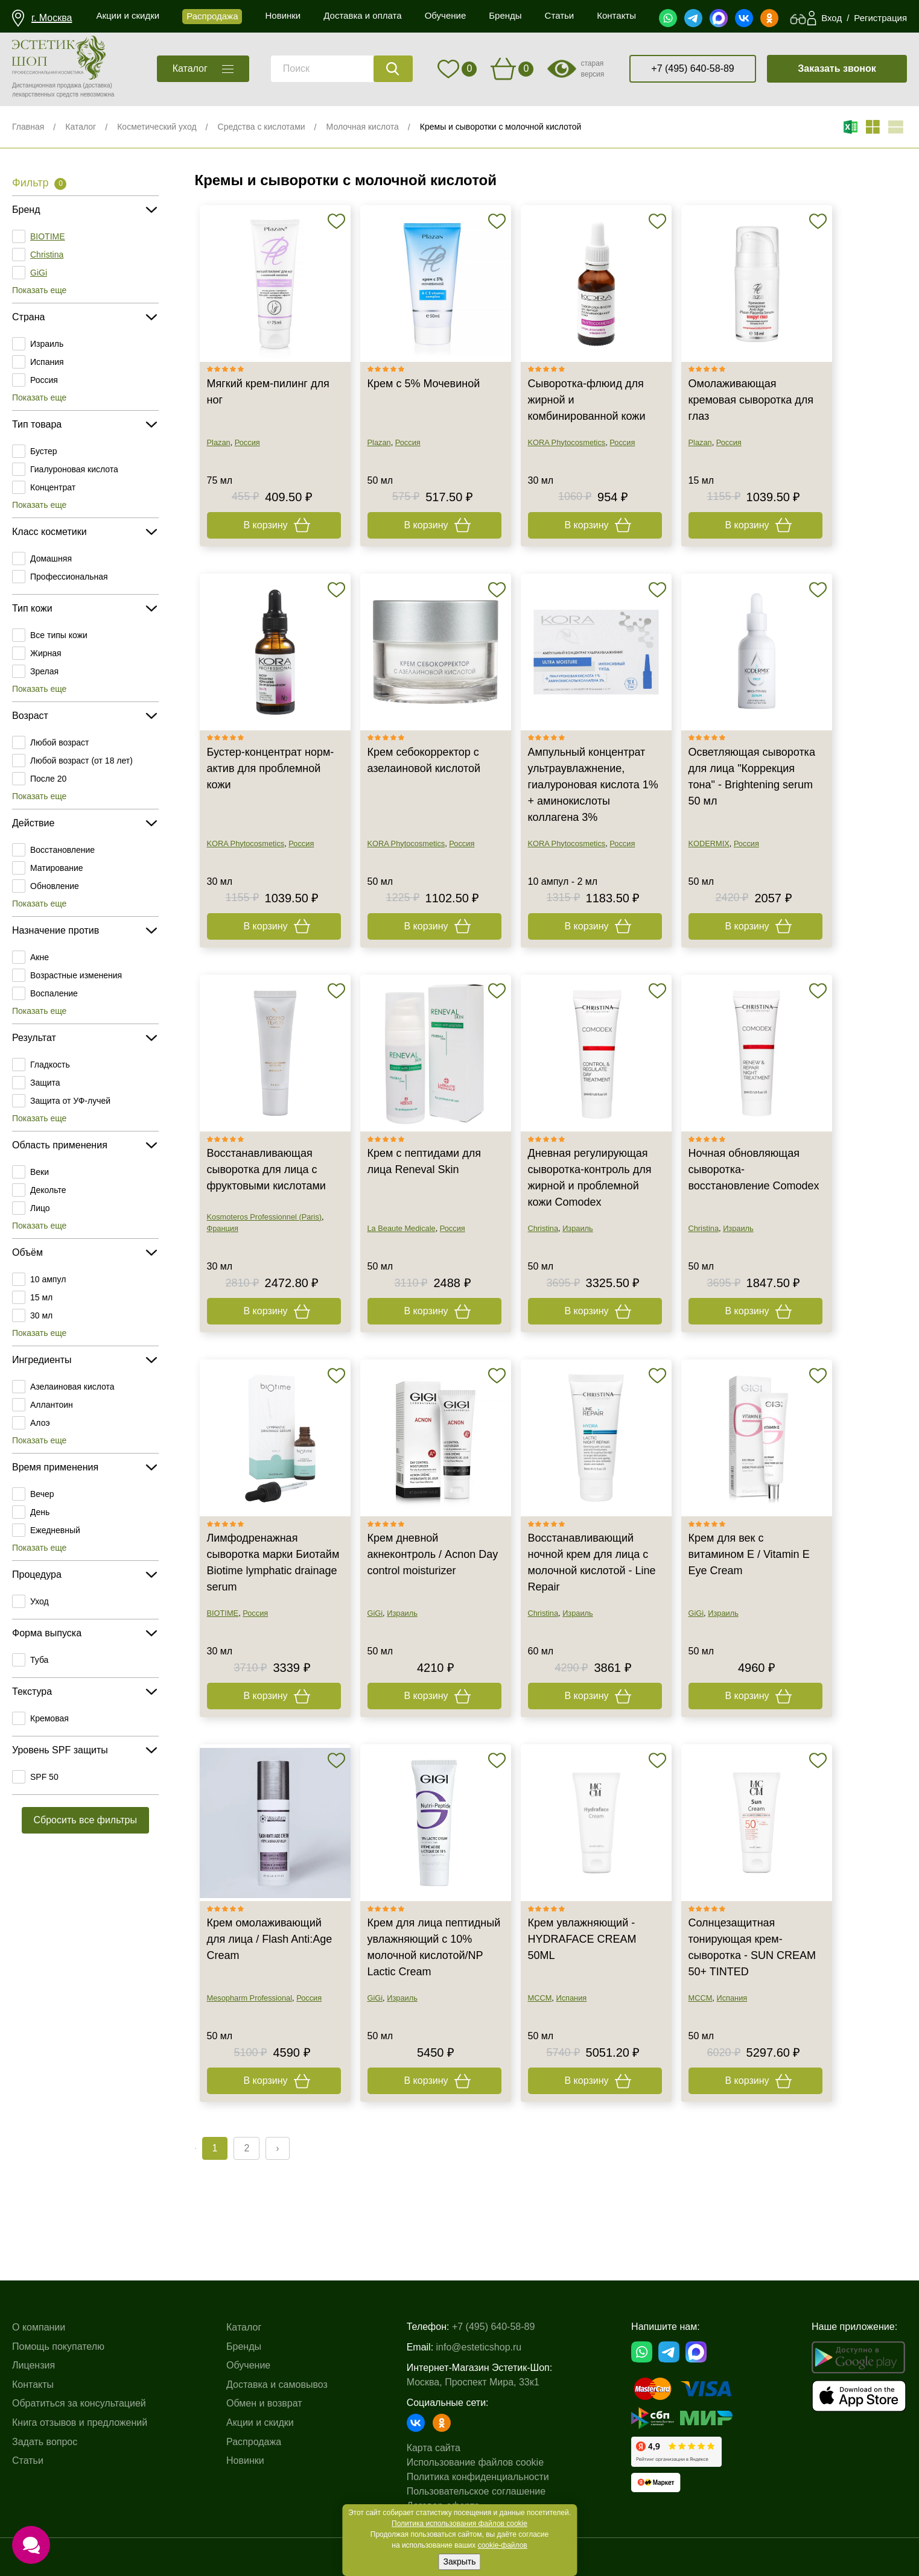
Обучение (248, 2365)
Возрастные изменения (76, 975)
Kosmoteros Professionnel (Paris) (264, 1216)
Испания (47, 362)
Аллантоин (51, 1405)
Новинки (245, 2460)
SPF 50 (44, 1777)
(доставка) (97, 85)
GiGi (38, 272)
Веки (39, 1172)
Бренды (243, 2346)
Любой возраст (59, 742)
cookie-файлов (502, 2545)
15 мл (41, 1297)
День (39, 1512)
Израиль (46, 344)
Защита (45, 1082)
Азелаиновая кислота (72, 1386)
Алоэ (40, 1423)
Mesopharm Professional (250, 1997)
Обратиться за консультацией (79, 2403)
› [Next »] (277, 2148)
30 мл (41, 1315)
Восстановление (62, 850)
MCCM (540, 1997)
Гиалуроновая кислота (74, 469)
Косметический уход (156, 126)
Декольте (48, 1190)
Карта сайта (433, 2448)
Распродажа (253, 2442)
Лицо (40, 1208)
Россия (44, 380)
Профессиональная (69, 576)
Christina (46, 254)
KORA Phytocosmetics (567, 442)
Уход (39, 1601)
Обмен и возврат (264, 2403)
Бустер (43, 451)
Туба (39, 1660)
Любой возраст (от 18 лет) (81, 760)
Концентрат (52, 487)
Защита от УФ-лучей (70, 1101)
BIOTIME (47, 236)
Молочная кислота (362, 126)
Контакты (33, 2384)
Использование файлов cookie (475, 2462)
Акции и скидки (260, 2422)
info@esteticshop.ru (479, 2347)
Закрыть (460, 2561)
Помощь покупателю (58, 2346)
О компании (38, 2327)
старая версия (592, 68)
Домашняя (51, 558)
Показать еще (39, 290)
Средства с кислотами (261, 126)
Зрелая (44, 671)
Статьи (27, 2460)
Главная (28, 126)
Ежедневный (55, 1530)
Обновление (54, 886)
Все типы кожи (58, 635)
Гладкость (50, 1064)
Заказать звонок (837, 68)
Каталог (80, 126)
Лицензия (33, 2365)
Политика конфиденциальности (478, 2477)
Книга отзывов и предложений (79, 2422)
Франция (222, 1228)
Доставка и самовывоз (277, 2384)
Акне (39, 957)
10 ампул (48, 1279)
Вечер (42, 1494)
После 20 (48, 778)
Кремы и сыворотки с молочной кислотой (501, 126)
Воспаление (54, 993)
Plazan (219, 442)
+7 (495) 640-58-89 (692, 68)
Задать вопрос (44, 2442)
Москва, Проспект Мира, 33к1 (473, 2382)
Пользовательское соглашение (476, 2491)
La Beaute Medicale (401, 1228)
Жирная (46, 653)
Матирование (56, 868)
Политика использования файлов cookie (459, 2523)
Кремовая (49, 1718)
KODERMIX (709, 843)
